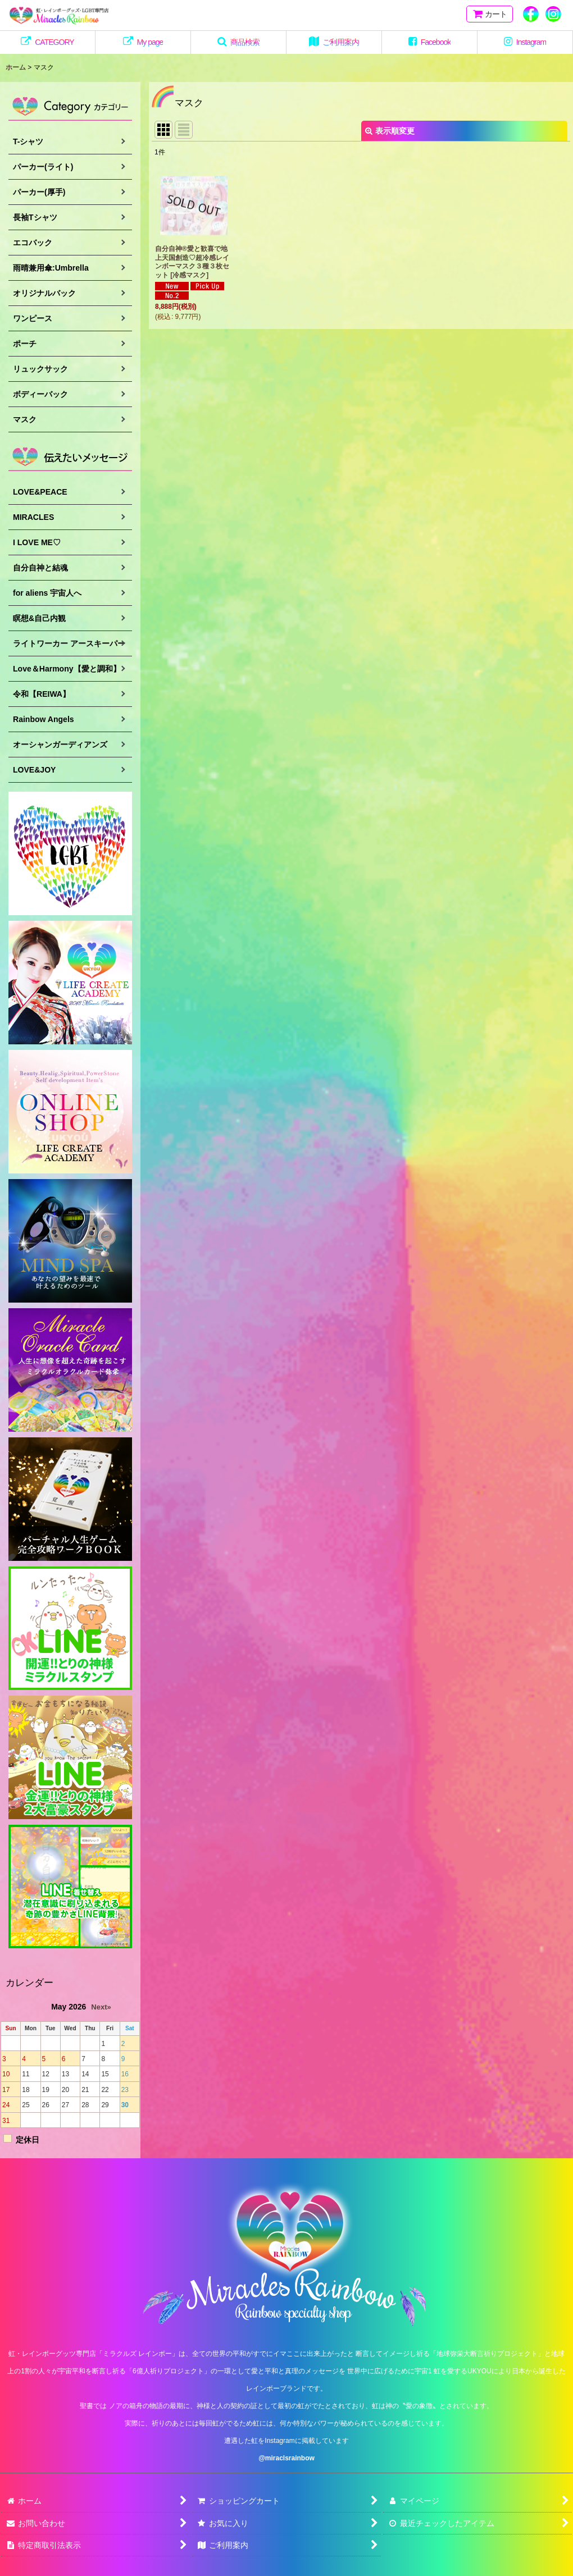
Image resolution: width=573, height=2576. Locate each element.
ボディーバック (40, 394)
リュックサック (40, 368)
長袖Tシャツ (35, 217)
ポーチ (25, 343)
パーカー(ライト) (43, 166)
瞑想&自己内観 (39, 618)
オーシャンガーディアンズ (60, 744)
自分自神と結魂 (40, 567)
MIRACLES (33, 517)
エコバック (32, 242)
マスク (25, 419)
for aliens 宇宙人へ (47, 592)
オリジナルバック (44, 293)
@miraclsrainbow (286, 2458)
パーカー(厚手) (39, 192)
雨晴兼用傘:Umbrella (51, 267)
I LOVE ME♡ (37, 542)
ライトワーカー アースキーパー (69, 643)
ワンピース (32, 318)
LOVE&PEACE (40, 491)
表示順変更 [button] (390, 130)
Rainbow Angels (43, 719)
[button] (238, 42)
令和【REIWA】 (41, 693)
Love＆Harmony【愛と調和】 (67, 668)
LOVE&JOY (34, 769)
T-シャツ (28, 141)
